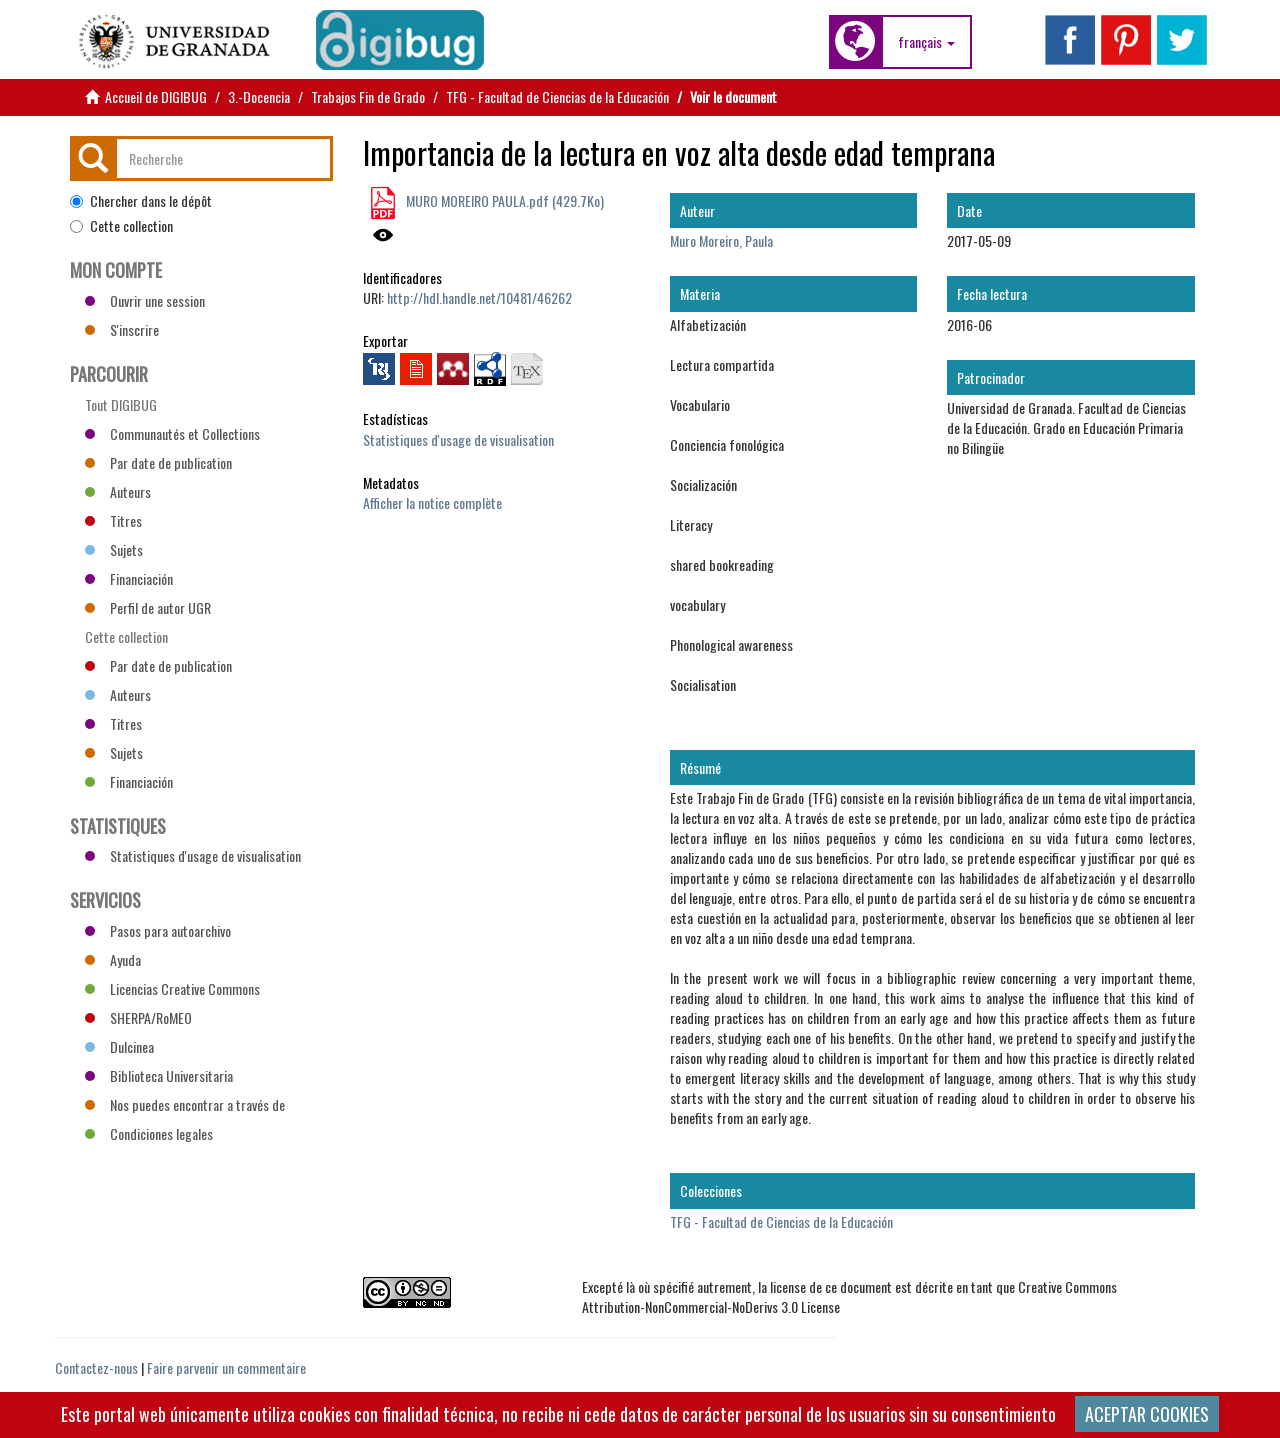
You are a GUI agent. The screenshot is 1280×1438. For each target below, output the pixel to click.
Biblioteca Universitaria (159, 1075)
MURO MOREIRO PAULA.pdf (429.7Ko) (503, 200)
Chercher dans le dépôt (141, 201)
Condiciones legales (149, 1133)
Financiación (129, 578)
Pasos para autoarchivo (158, 930)
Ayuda (113, 959)
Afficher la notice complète (432, 502)
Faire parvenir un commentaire (226, 1367)
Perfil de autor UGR (148, 607)
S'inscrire (122, 329)
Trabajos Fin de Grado (368, 96)
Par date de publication (158, 462)
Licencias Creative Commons (172, 988)
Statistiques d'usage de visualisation (458, 439)
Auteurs (118, 491)
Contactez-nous (96, 1367)
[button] (926, 42)
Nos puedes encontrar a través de (185, 1104)
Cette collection (121, 226)
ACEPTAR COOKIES (1147, 1414)
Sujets (114, 549)
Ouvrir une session (145, 300)
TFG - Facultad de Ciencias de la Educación (557, 96)
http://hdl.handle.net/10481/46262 (479, 297)
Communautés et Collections (172, 433)
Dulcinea (119, 1046)
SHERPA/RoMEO (138, 1017)
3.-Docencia (259, 96)
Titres (113, 520)
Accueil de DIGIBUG (156, 96)
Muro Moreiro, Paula (721, 240)
